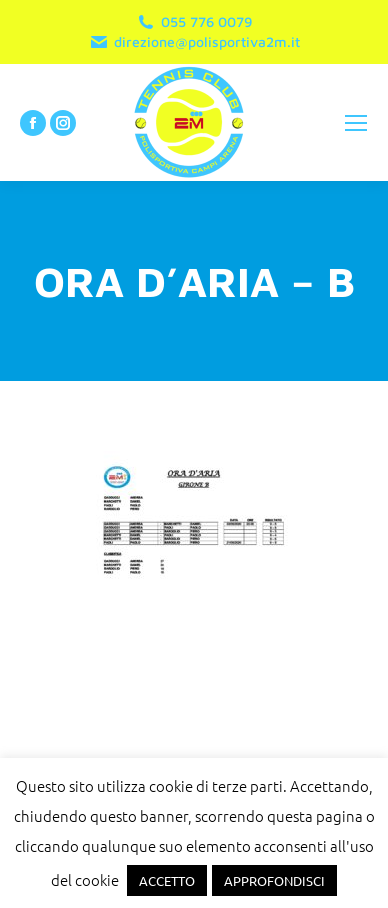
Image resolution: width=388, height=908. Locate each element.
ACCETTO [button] (167, 880)
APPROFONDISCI (274, 880)
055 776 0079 (194, 22)
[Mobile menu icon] (356, 123)
